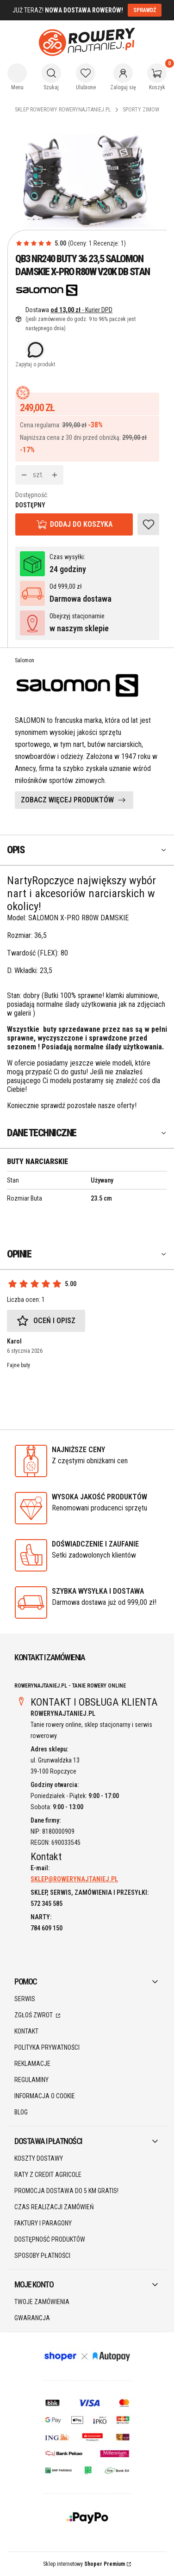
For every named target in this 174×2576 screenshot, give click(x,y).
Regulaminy (31, 2079)
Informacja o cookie (44, 2096)
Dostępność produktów (49, 2239)
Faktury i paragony (43, 2223)
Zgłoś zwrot (34, 2015)
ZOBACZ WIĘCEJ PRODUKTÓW (67, 799)
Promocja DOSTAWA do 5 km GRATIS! (66, 2190)
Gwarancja (32, 2318)
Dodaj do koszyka (81, 524)
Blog (21, 2112)
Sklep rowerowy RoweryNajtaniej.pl (63, 109)
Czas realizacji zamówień (54, 2207)
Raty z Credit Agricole (47, 2174)
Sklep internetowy (84, 2564)
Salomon (24, 660)
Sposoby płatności (42, 2255)
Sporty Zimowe (142, 109)
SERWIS (24, 1999)
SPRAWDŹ (144, 10)
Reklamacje (32, 2063)
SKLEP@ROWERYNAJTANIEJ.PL (74, 1879)
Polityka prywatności (47, 2047)
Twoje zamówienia (41, 2301)
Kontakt (26, 2031)
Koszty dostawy (38, 2158)
